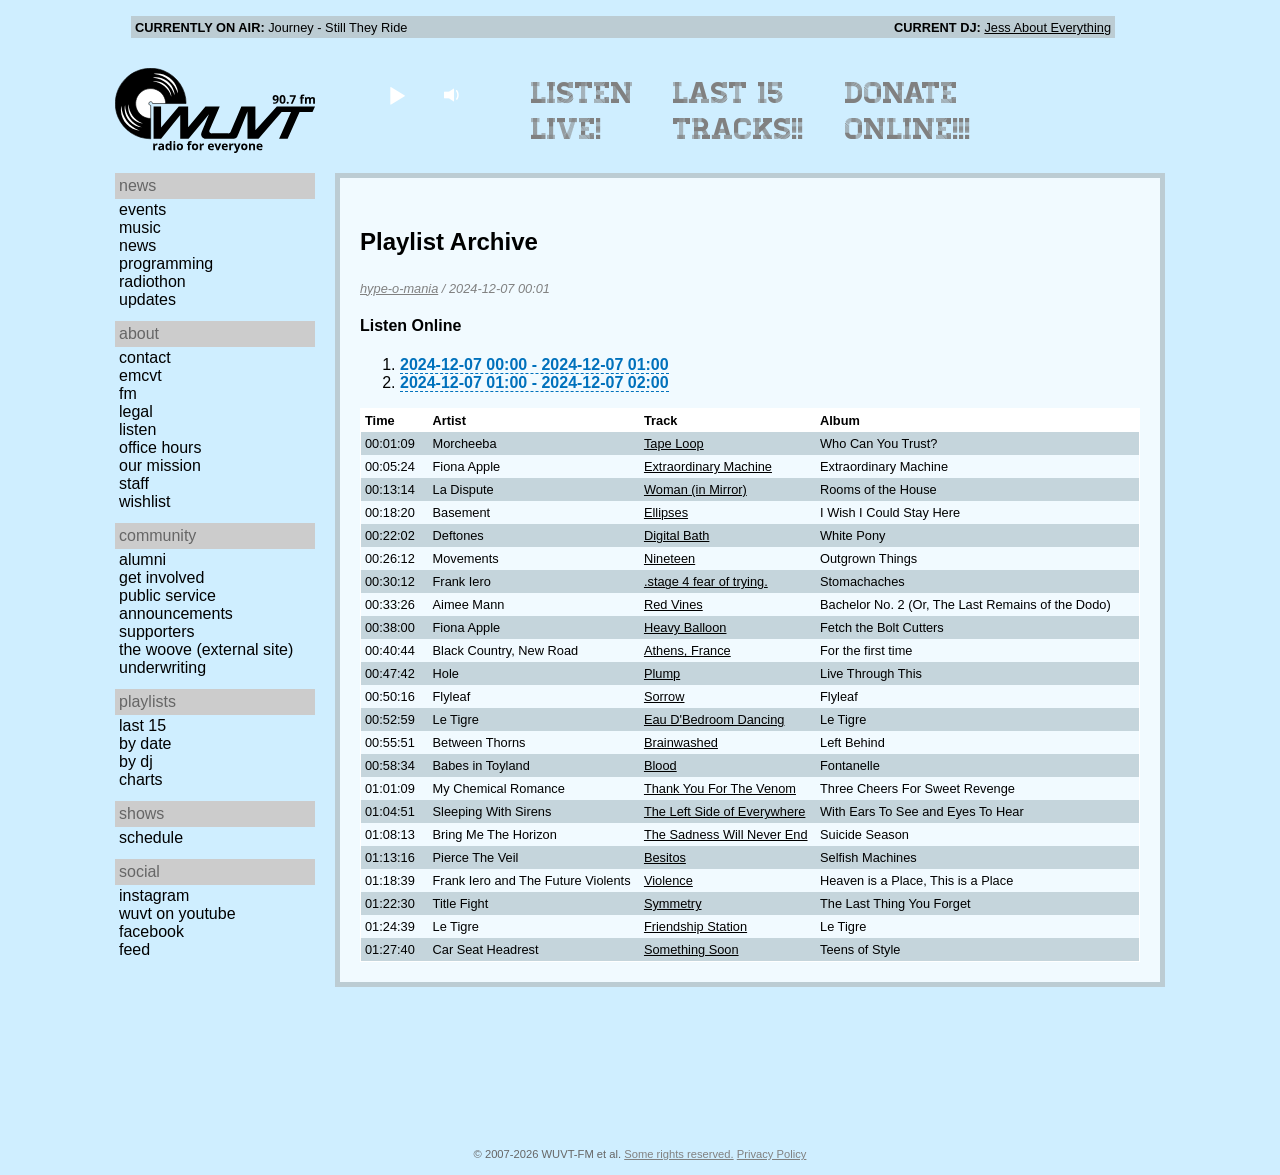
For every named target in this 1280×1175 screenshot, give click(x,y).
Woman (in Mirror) (695, 489)
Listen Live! (582, 111)
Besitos (665, 857)
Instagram (154, 895)
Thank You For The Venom (720, 788)
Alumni (142, 559)
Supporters (157, 631)
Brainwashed (681, 742)
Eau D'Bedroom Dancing (714, 719)
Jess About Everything (1047, 27)
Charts (141, 779)
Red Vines (673, 604)
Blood (660, 765)
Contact (145, 357)
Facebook (151, 931)
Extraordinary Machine (708, 466)
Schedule (151, 837)
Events (142, 209)
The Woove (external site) (206, 649)
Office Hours (160, 447)
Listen (137, 429)
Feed (134, 949)
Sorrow (664, 696)
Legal (136, 411)
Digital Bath (676, 535)
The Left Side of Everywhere (724, 811)
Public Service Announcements (176, 604)
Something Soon (691, 949)
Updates (147, 299)
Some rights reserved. (678, 1154)
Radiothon (152, 281)
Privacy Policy (772, 1154)
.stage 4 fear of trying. (706, 581)
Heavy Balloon (685, 627)
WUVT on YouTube (177, 913)
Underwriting (162, 667)
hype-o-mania (399, 288)
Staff (134, 483)
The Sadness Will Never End (726, 834)
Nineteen (669, 558)
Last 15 (142, 725)
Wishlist (145, 501)
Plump (662, 673)
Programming (166, 263)
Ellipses (666, 512)
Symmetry (673, 903)
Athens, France (687, 650)
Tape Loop (674, 443)
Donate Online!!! (908, 111)
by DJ (136, 761)
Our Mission (160, 465)
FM (128, 393)
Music (140, 227)
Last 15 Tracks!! (738, 111)
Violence (668, 880)
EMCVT (140, 375)
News (137, 245)
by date (145, 743)
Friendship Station (695, 926)
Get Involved (161, 577)
